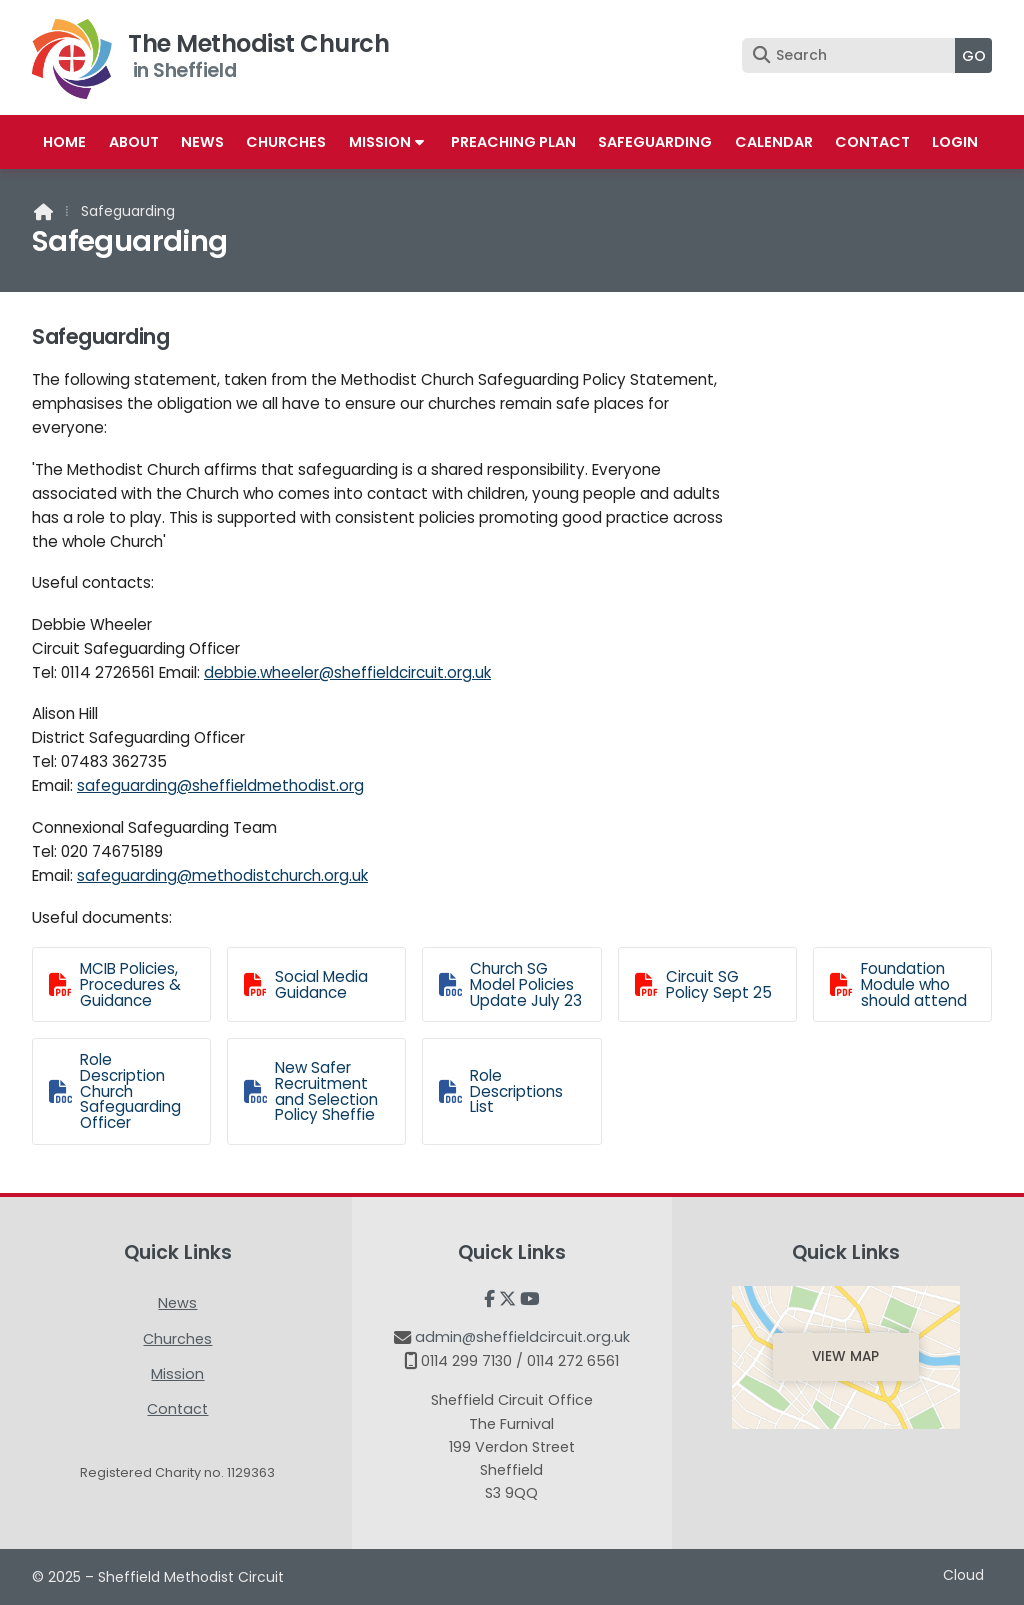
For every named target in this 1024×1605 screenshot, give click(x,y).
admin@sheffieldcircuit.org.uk (522, 1337)
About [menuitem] (134, 142)
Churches (177, 1339)
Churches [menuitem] (286, 142)
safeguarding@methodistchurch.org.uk (222, 875)
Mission (177, 1374)
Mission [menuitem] (380, 142)
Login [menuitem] (955, 142)
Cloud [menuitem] (963, 1575)
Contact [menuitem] (872, 142)
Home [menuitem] (64, 142)
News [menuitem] (202, 142)
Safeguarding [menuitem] (655, 142)
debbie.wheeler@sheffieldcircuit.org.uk (347, 672)
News (177, 1303)
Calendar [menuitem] (774, 142)
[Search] (853, 55)
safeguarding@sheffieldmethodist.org (220, 785)
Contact (177, 1409)
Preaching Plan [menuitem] (513, 142)
